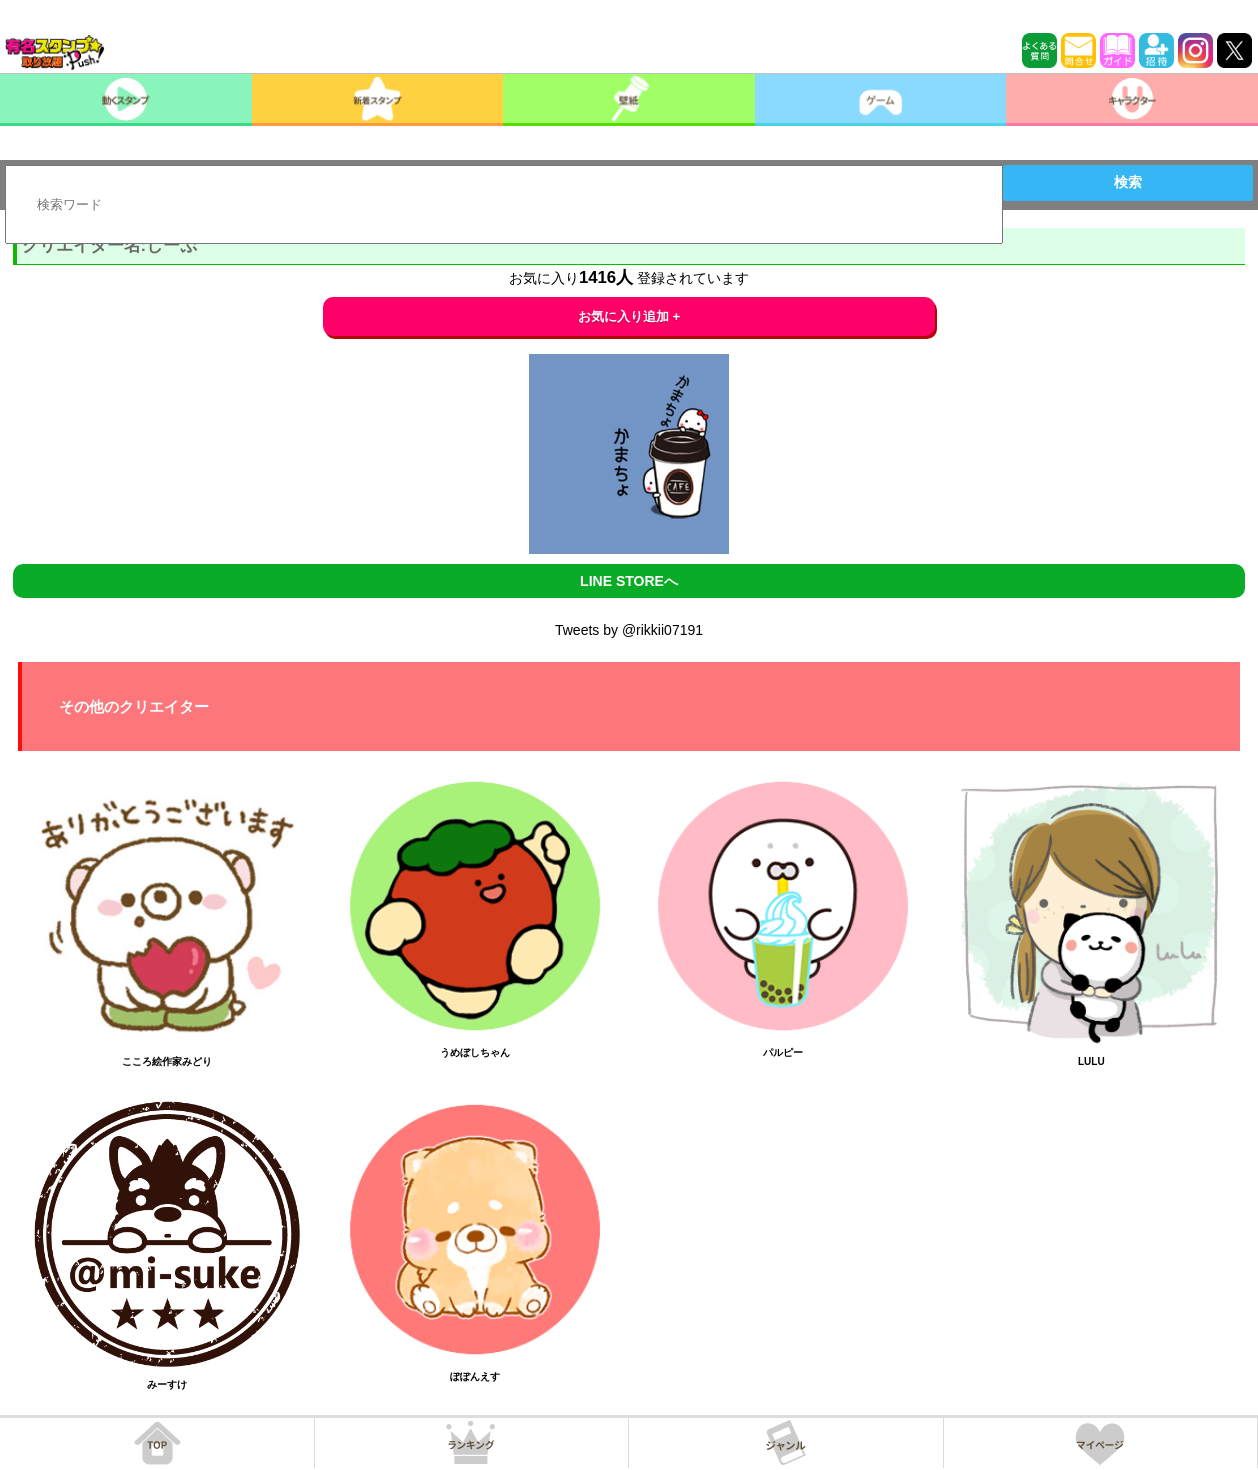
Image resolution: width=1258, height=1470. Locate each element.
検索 (1128, 182)
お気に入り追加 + (629, 316)
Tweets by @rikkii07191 (629, 630)
